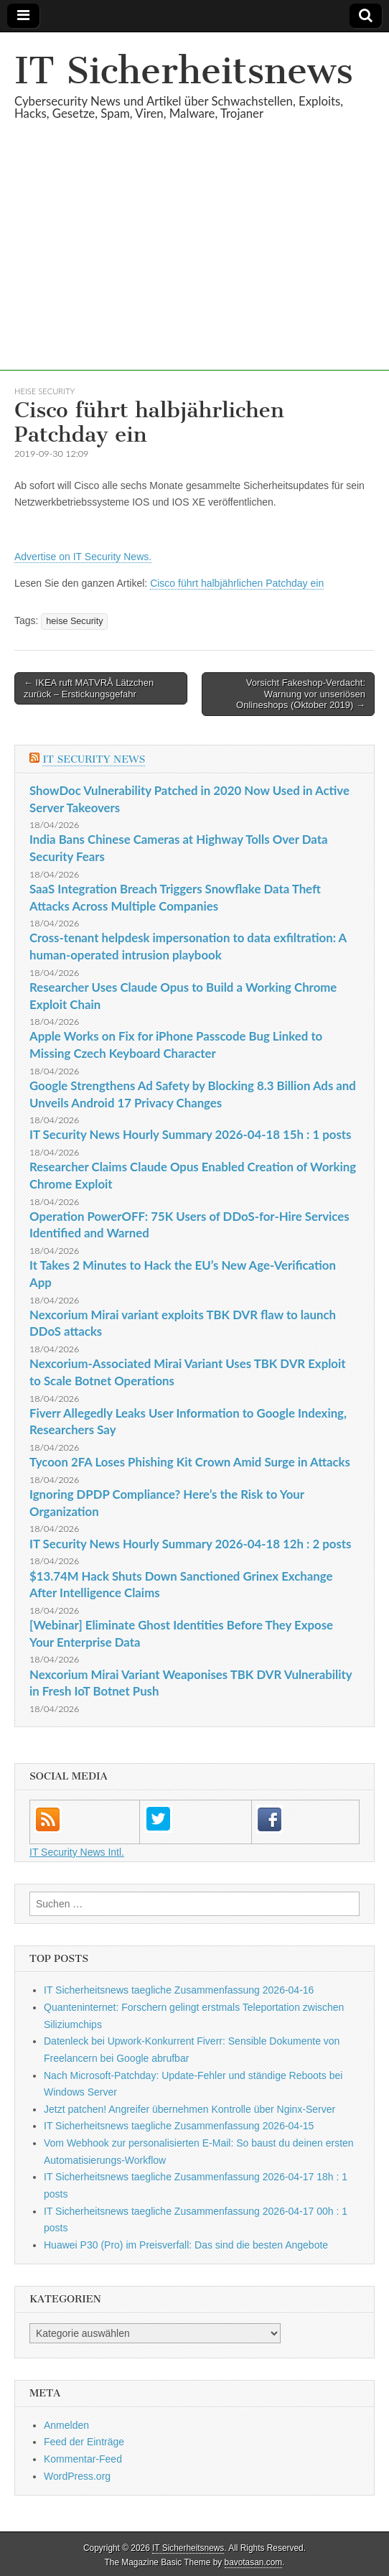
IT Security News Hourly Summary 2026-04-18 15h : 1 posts (190, 1134)
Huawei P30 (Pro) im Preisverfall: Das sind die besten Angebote (186, 2245)
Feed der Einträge (84, 2441)
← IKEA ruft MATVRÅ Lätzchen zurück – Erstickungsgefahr (89, 688)
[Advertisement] (194, 270)
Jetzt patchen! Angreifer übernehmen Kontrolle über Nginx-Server (189, 2109)
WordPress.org (77, 2476)
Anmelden (66, 2425)
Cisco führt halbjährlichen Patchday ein (237, 583)
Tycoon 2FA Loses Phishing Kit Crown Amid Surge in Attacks (189, 1461)
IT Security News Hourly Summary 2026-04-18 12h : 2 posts (190, 1543)
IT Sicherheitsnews (183, 71)
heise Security (44, 391)
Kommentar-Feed (83, 2459)
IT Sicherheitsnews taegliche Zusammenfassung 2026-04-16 (179, 1990)
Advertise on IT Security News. (82, 556)
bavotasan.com (254, 2562)
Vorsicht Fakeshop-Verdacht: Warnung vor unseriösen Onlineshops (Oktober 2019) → (300, 693)
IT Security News (93, 759)
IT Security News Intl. (76, 1852)
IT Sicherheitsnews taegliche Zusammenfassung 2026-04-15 (179, 2125)
